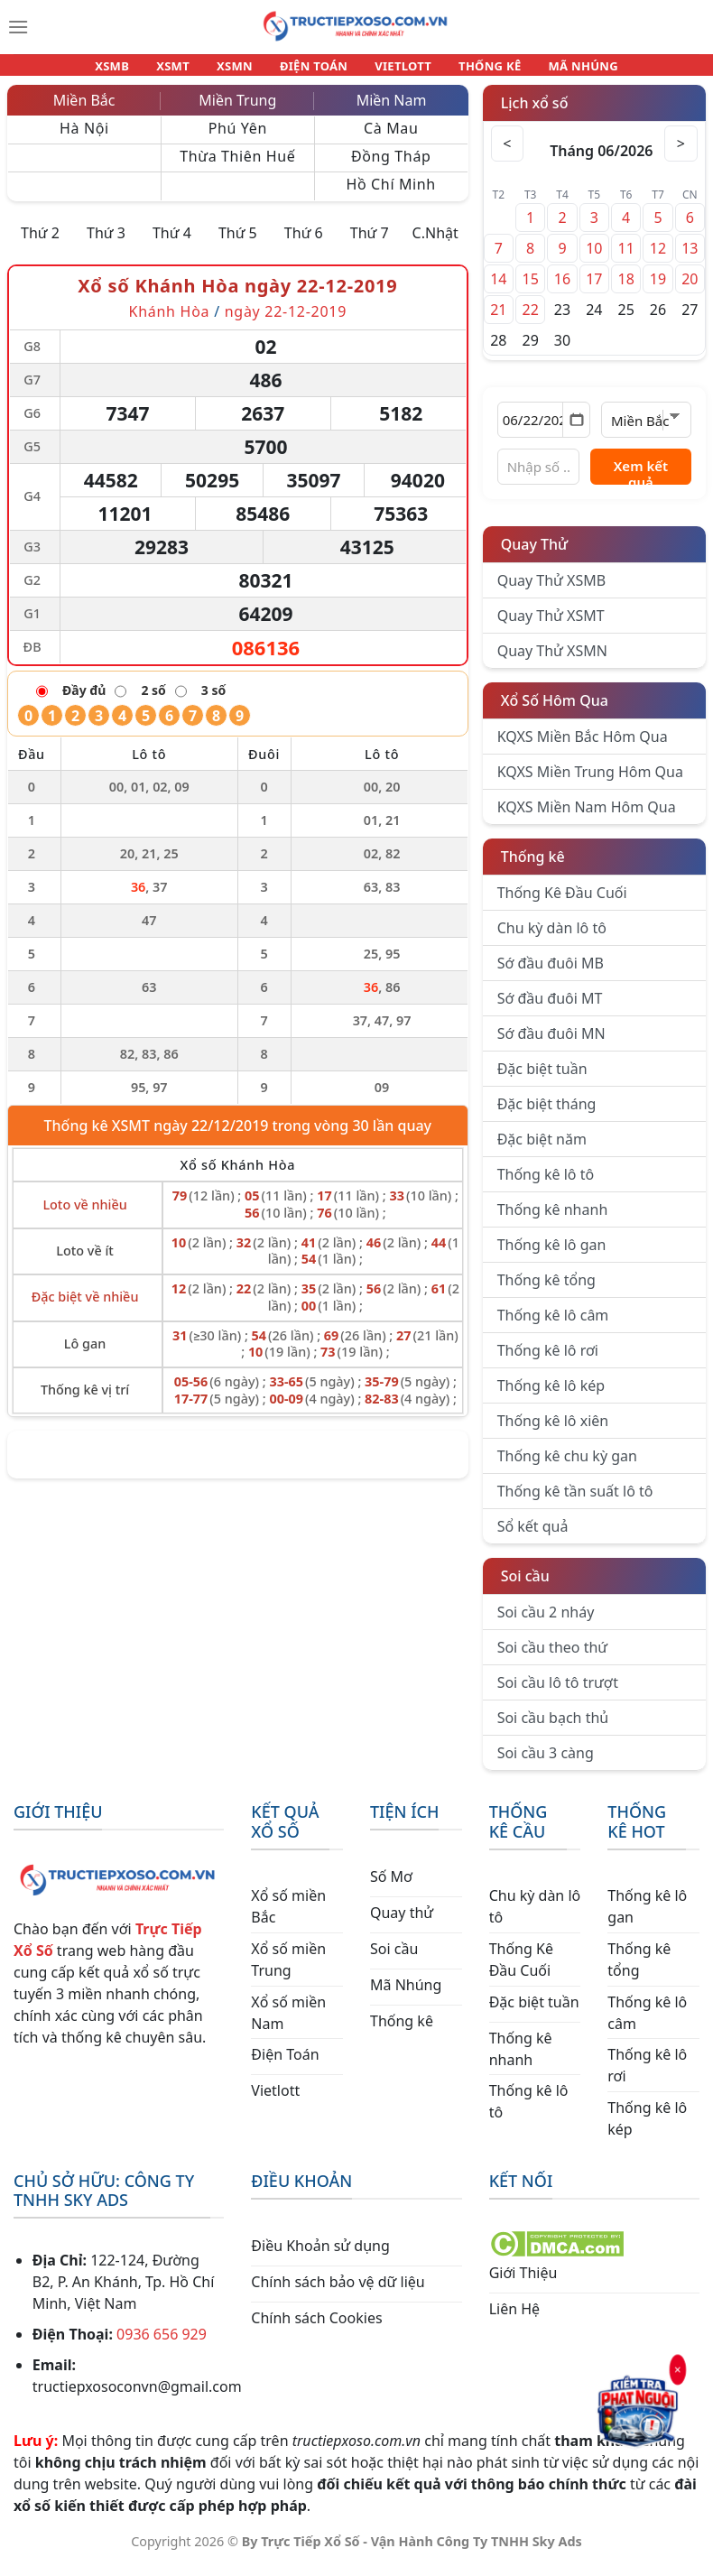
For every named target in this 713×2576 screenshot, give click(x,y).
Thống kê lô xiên (553, 1431)
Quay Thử (535, 555)
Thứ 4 (172, 244)
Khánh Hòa (169, 322)
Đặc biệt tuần (542, 1079)
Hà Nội (84, 139)
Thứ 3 (106, 244)
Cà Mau (391, 139)
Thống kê (533, 867)
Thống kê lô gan (552, 1255)
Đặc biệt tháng (547, 1115)
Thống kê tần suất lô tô (575, 1502)
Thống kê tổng (546, 1291)
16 (562, 290)
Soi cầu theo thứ (552, 1658)
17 (594, 290)
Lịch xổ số (535, 114)
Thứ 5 (237, 244)
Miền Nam (391, 111)
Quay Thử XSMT (551, 626)
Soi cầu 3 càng (545, 1764)
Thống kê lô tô (546, 1185)
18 (625, 290)
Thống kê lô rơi (547, 1361)
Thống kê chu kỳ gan (567, 1467)
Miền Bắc (84, 111)
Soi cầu (525, 1587)
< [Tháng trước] (509, 154)
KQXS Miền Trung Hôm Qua (590, 782)
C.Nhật (435, 244)
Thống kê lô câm (553, 1326)
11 (625, 259)
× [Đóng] (677, 2370)
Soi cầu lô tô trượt (557, 1693)
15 (530, 290)
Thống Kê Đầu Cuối (562, 903)
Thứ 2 (40, 244)
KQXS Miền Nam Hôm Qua (586, 818)
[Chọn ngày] (543, 430)
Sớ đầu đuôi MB (550, 974)
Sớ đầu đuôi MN (551, 1044)
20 (689, 290)
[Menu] (18, 27)
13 (689, 259)
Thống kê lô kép (551, 1396)
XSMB (136, 70)
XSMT (189, 70)
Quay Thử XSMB (551, 591)
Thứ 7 (369, 244)
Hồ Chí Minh (391, 195)
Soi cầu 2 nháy (546, 1623)
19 (658, 290)
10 (594, 259)
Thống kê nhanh (552, 1220)
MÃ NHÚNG (558, 70)
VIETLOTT (395, 70)
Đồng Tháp (391, 167)
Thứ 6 (303, 244)
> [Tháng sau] (679, 154)
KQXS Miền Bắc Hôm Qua (582, 747)
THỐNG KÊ (474, 70)
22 (530, 320)
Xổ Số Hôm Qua (554, 711)
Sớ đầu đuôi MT (550, 1009)
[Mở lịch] (576, 430)
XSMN (243, 70)
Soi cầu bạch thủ (553, 1728)
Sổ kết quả (533, 1537)
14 (498, 290)
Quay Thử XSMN (552, 662)
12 (658, 259)
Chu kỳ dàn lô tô (552, 939)
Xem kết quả (641, 482)
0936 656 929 (161, 2345)
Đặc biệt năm (542, 1150)
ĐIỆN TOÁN (315, 70)
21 (498, 320)
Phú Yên (237, 139)
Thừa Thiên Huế (237, 167)
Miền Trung (237, 111)
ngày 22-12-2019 (286, 322)
